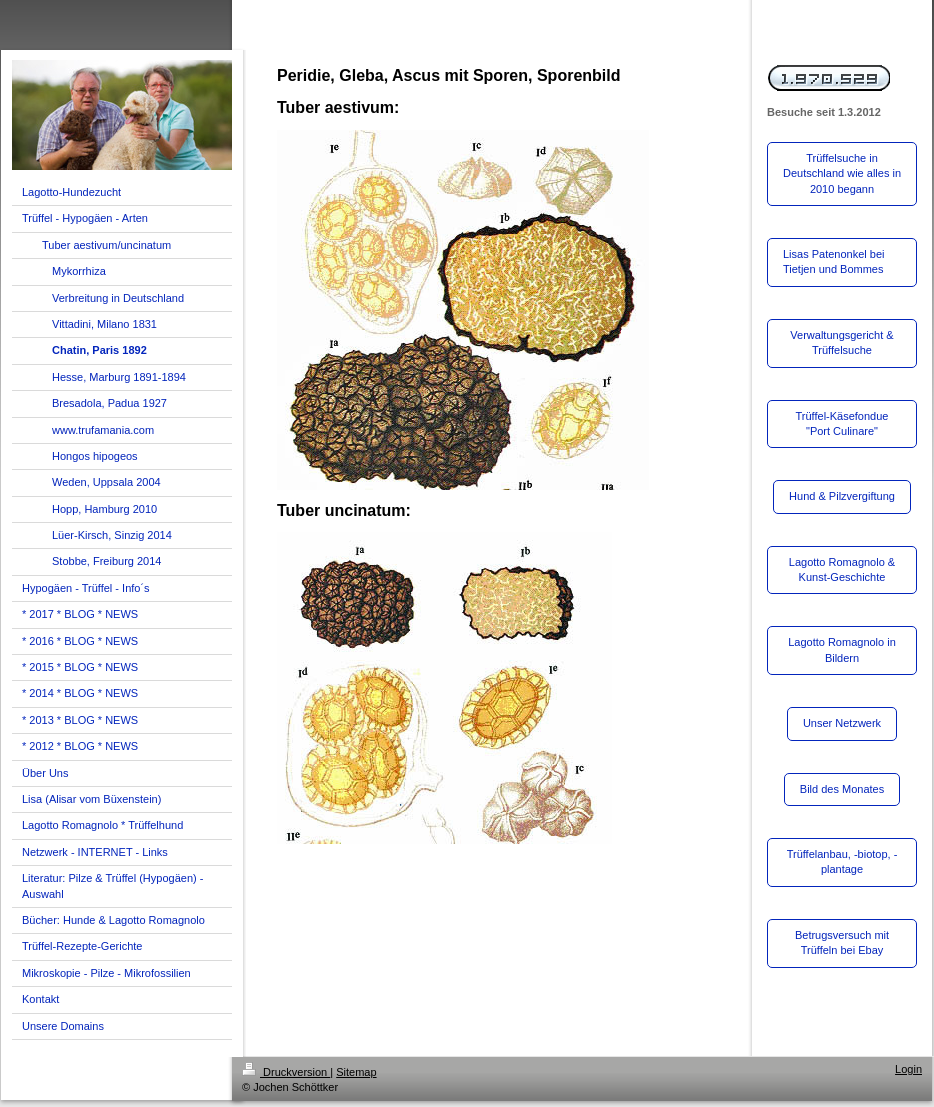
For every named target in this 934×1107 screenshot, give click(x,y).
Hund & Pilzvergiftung (842, 496)
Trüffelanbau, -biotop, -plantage (842, 861)
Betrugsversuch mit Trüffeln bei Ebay (842, 942)
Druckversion (286, 1072)
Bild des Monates (842, 789)
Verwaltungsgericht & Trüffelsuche (841, 342)
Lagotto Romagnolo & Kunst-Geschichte (842, 569)
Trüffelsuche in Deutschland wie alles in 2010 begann (842, 173)
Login (908, 1069)
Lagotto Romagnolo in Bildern (842, 649)
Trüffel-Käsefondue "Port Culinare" (842, 423)
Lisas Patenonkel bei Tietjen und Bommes (834, 261)
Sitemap (356, 1072)
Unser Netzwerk (842, 723)
